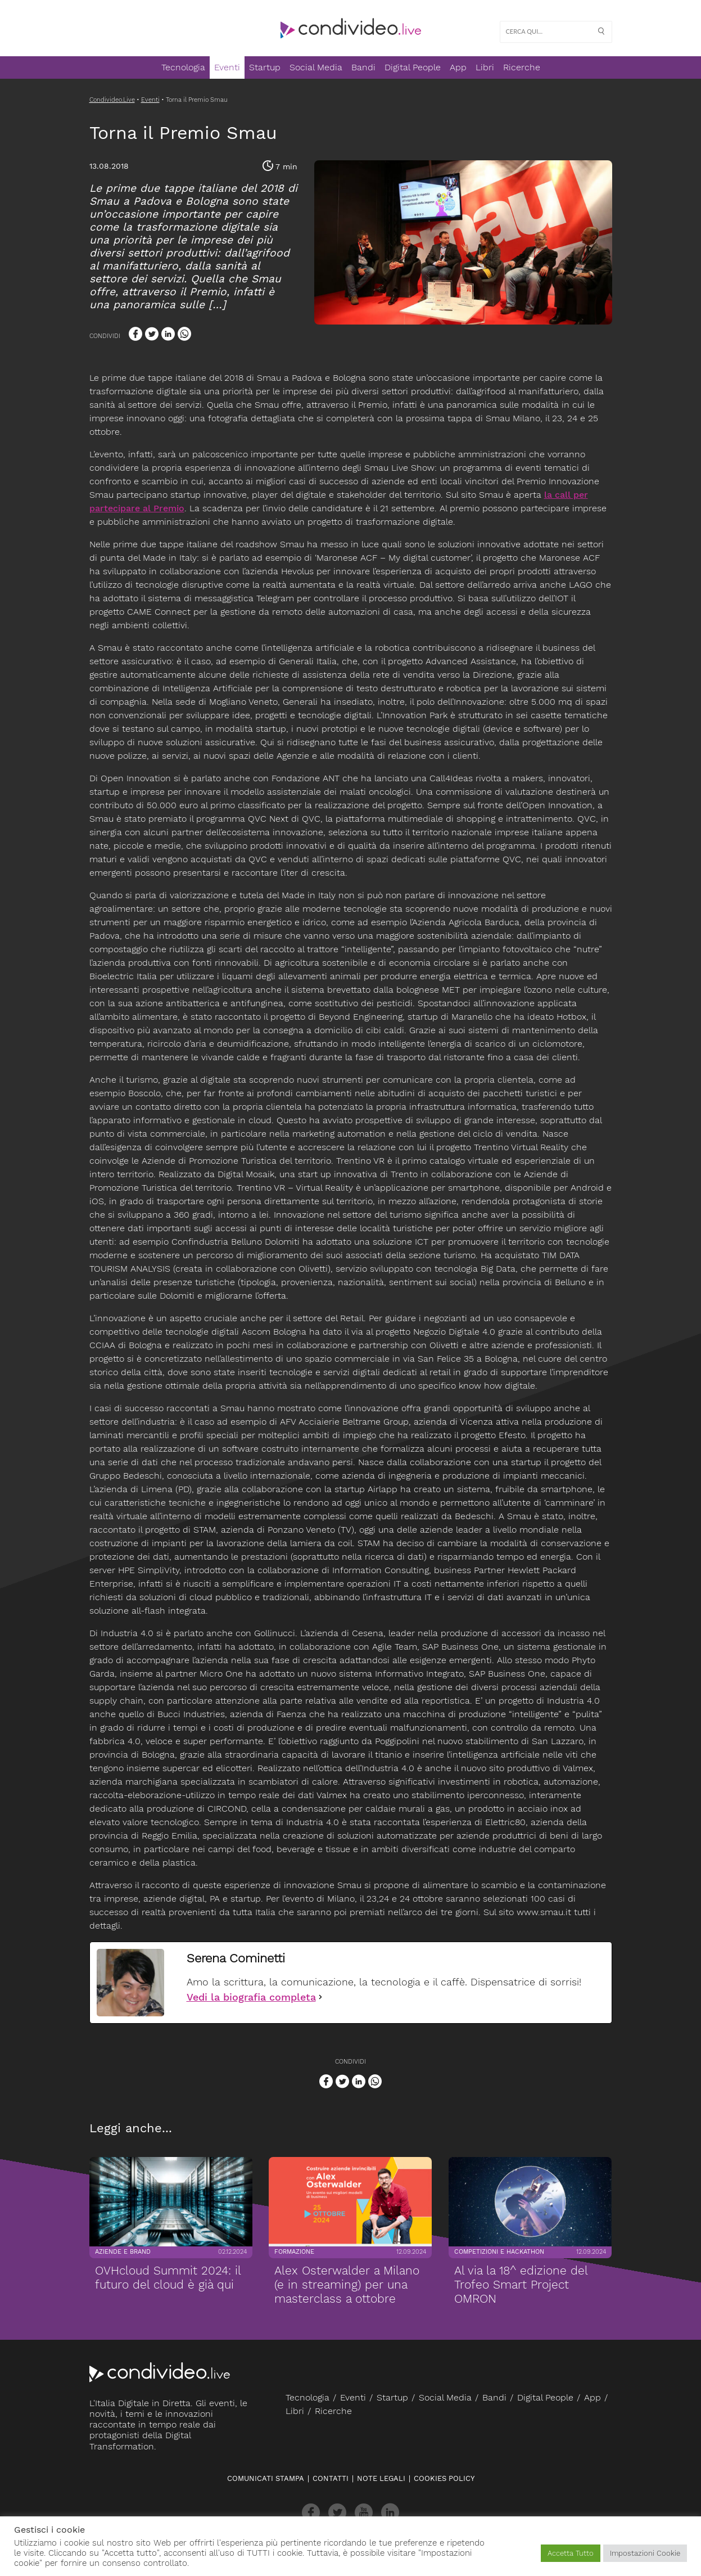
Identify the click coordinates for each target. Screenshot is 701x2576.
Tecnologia (183, 67)
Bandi (363, 67)
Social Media (316, 67)
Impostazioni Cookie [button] (645, 2553)
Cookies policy (444, 2478)
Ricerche (521, 67)
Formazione (294, 2246)
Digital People (413, 67)
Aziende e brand (122, 2246)
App (458, 67)
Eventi (227, 67)
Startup (265, 67)
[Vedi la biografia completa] (320, 1997)
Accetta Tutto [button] (571, 2553)
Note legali (381, 2478)
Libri (485, 67)
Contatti (331, 2478)
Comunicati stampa (265, 2478)
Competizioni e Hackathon (499, 2246)
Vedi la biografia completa (251, 1997)
